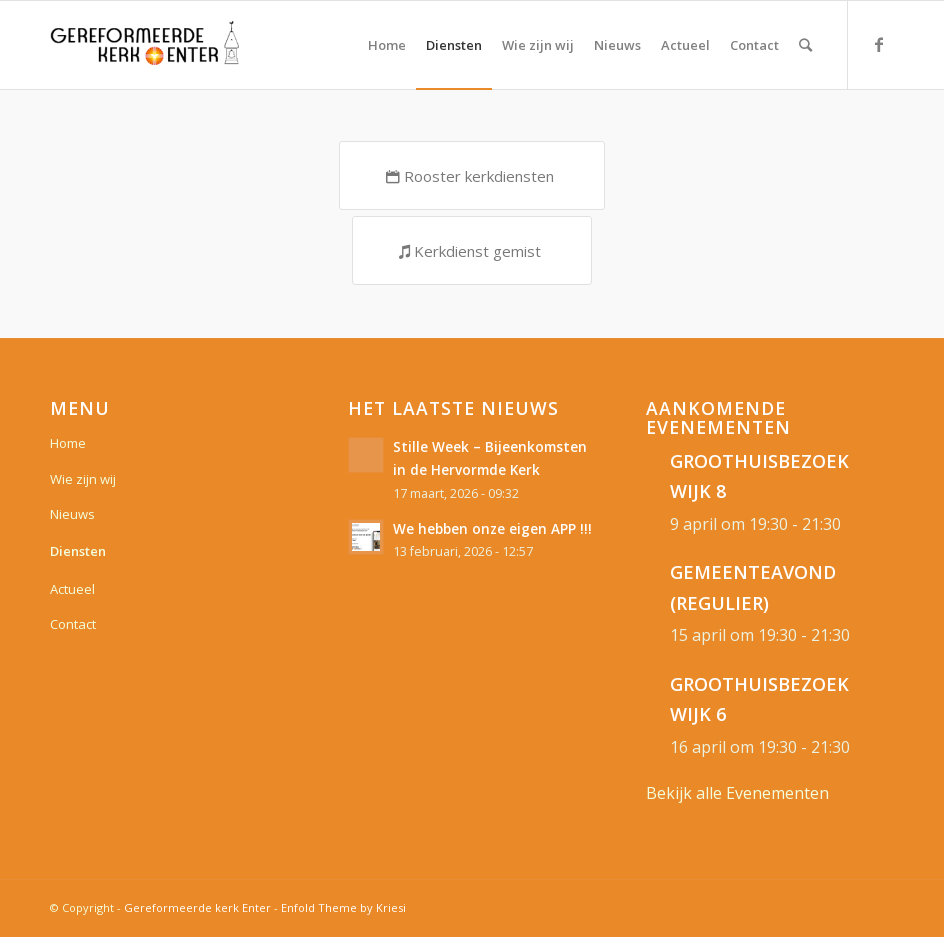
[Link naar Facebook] (879, 44)
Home (68, 443)
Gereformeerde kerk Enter (197, 907)
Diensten (78, 551)
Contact (73, 624)
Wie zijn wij (83, 479)
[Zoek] (805, 45)
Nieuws (72, 514)
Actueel (72, 589)
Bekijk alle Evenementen (737, 793)
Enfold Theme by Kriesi (343, 907)
